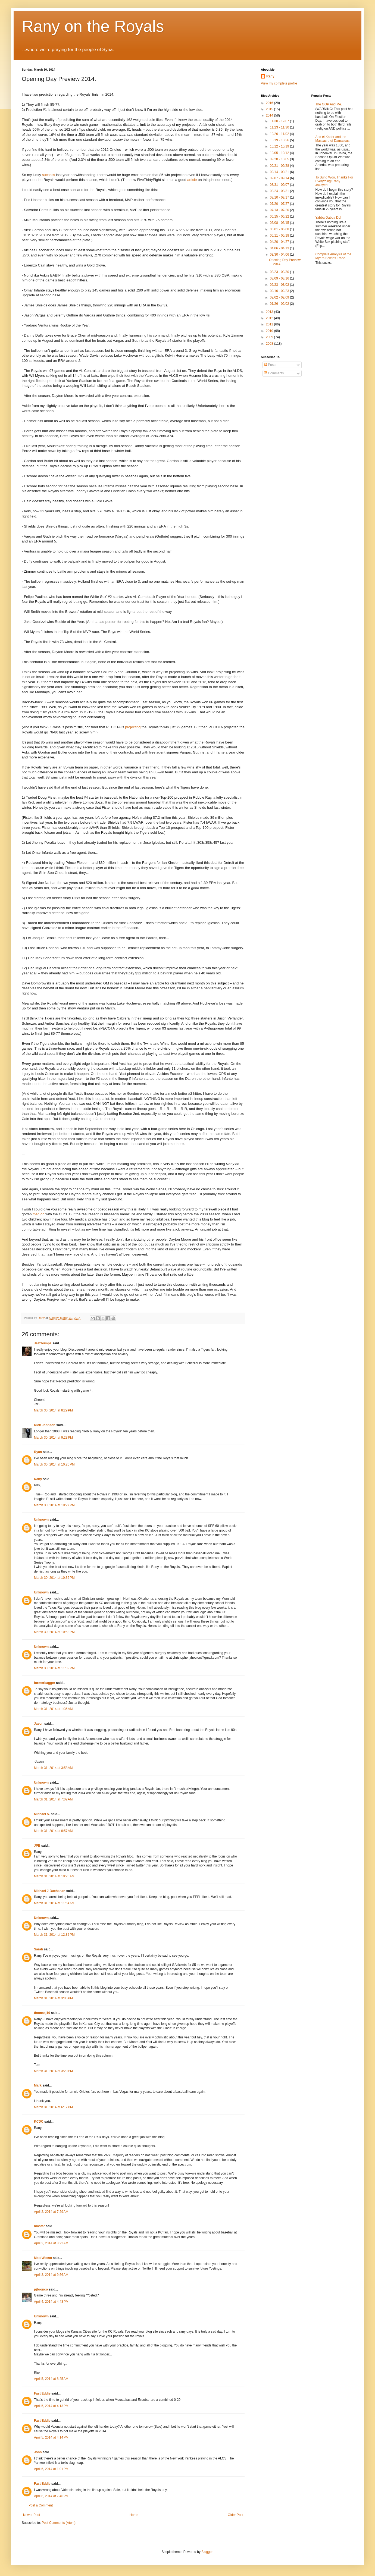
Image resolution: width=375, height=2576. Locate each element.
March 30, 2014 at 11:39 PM (54, 1668)
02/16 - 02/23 (280, 291)
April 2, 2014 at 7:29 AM (51, 2212)
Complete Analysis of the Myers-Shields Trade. (333, 256)
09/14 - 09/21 (280, 172)
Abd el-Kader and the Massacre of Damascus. (333, 139)
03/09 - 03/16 (280, 278)
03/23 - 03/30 (280, 272)
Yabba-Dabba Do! (328, 217)
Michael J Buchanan (49, 1891)
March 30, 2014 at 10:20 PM (54, 1464)
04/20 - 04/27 (280, 242)
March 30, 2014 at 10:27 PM (54, 1505)
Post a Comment (41, 2505)
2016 (270, 103)
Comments (274, 373)
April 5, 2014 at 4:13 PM (51, 2406)
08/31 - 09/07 (280, 185)
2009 (270, 337)
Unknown (41, 1519)
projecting (132, 727)
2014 (270, 115)
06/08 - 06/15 (280, 223)
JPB (37, 1845)
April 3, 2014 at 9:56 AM (51, 2275)
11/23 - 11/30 (280, 127)
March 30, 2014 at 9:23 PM (53, 1437)
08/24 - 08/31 (280, 191)
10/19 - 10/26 (280, 140)
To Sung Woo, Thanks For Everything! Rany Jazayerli (334, 181)
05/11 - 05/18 (280, 235)
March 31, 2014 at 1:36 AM (53, 1709)
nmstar (39, 2226)
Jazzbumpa (43, 1343)
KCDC (38, 2121)
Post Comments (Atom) (59, 2523)
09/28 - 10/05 (280, 159)
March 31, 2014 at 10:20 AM (54, 1876)
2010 (270, 331)
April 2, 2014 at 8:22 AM (51, 2243)
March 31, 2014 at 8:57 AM (53, 1831)
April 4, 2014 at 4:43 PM (51, 2302)
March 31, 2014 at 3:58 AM (53, 1768)
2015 (270, 109)
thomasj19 (42, 2013)
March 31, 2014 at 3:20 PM (53, 2071)
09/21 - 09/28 (280, 166)
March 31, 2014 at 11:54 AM (54, 1903)
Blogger (206, 2552)
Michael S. (42, 1814)
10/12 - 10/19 (280, 146)
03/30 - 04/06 (280, 254)
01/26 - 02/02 (280, 304)
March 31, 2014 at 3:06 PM (53, 1998)
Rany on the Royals (93, 26)
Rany (38, 1479)
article (192, 180)
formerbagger (44, 1683)
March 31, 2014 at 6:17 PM (53, 2107)
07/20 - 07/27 (280, 204)
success (48, 175)
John (38, 2452)
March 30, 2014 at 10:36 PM (54, 1578)
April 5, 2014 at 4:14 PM (51, 2437)
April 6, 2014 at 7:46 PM (51, 2496)
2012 (270, 318)
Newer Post (31, 2515)
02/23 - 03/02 (280, 285)
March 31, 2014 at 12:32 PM (54, 1935)
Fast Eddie (42, 2393)
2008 (270, 344)
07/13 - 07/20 (280, 210)
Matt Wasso (43, 2258)
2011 (270, 324)
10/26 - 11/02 (280, 134)
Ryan (38, 1452)
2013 (270, 312)
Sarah (38, 1949)
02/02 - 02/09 (280, 297)
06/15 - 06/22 (280, 216)
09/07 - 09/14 (280, 178)
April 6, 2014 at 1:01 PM (51, 2469)
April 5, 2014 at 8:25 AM (51, 2379)
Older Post (235, 2515)
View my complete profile (279, 83)
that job (38, 1214)
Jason (38, 1723)
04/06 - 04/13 (280, 248)
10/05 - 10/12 (280, 153)
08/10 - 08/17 (280, 197)
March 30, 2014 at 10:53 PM (54, 1632)
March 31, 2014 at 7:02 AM (53, 1799)
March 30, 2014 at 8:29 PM (53, 1410)
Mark (38, 2085)
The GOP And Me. (328, 104)
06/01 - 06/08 (280, 229)
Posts (270, 365)
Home (134, 2515)
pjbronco (41, 2289)
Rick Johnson (44, 1425)
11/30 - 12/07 (280, 121)
